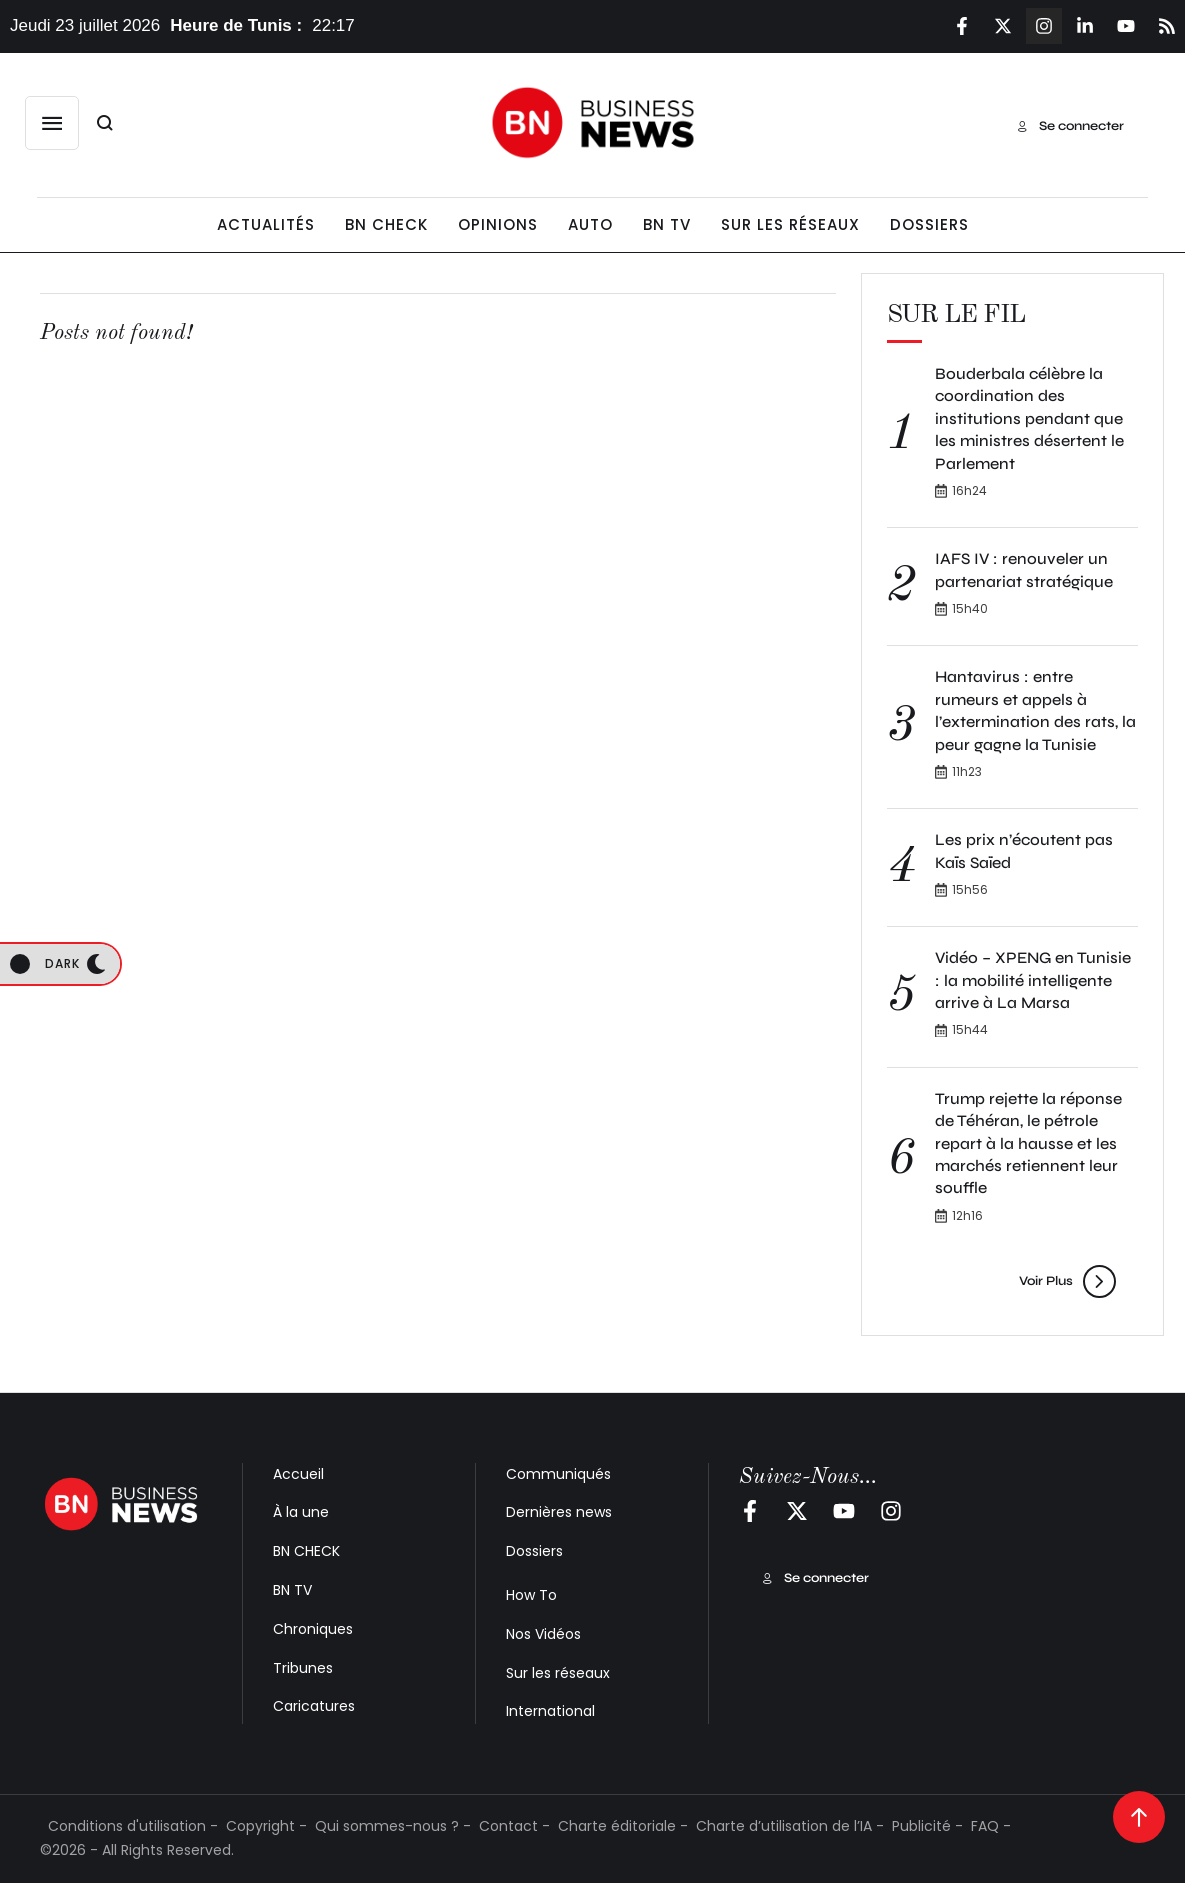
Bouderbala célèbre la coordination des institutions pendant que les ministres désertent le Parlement (1029, 418)
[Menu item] (266, 225)
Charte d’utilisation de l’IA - (790, 1826)
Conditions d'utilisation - (133, 1826)
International (550, 1711)
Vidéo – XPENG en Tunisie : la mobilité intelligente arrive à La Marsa (1033, 980)
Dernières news (559, 1512)
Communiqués (558, 1474)
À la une (301, 1512)
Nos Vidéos (543, 1634)
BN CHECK (306, 1551)
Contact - (514, 1826)
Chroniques (313, 1629)
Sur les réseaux (558, 1673)
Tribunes (303, 1668)
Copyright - (266, 1826)
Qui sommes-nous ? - (393, 1826)
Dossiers (534, 1551)
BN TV (292, 1590)
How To (531, 1595)
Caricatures (314, 1706)
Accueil (298, 1474)
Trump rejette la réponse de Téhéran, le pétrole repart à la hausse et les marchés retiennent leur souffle (1028, 1143)
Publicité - (927, 1826)
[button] (52, 123)
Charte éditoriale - (623, 1826)
